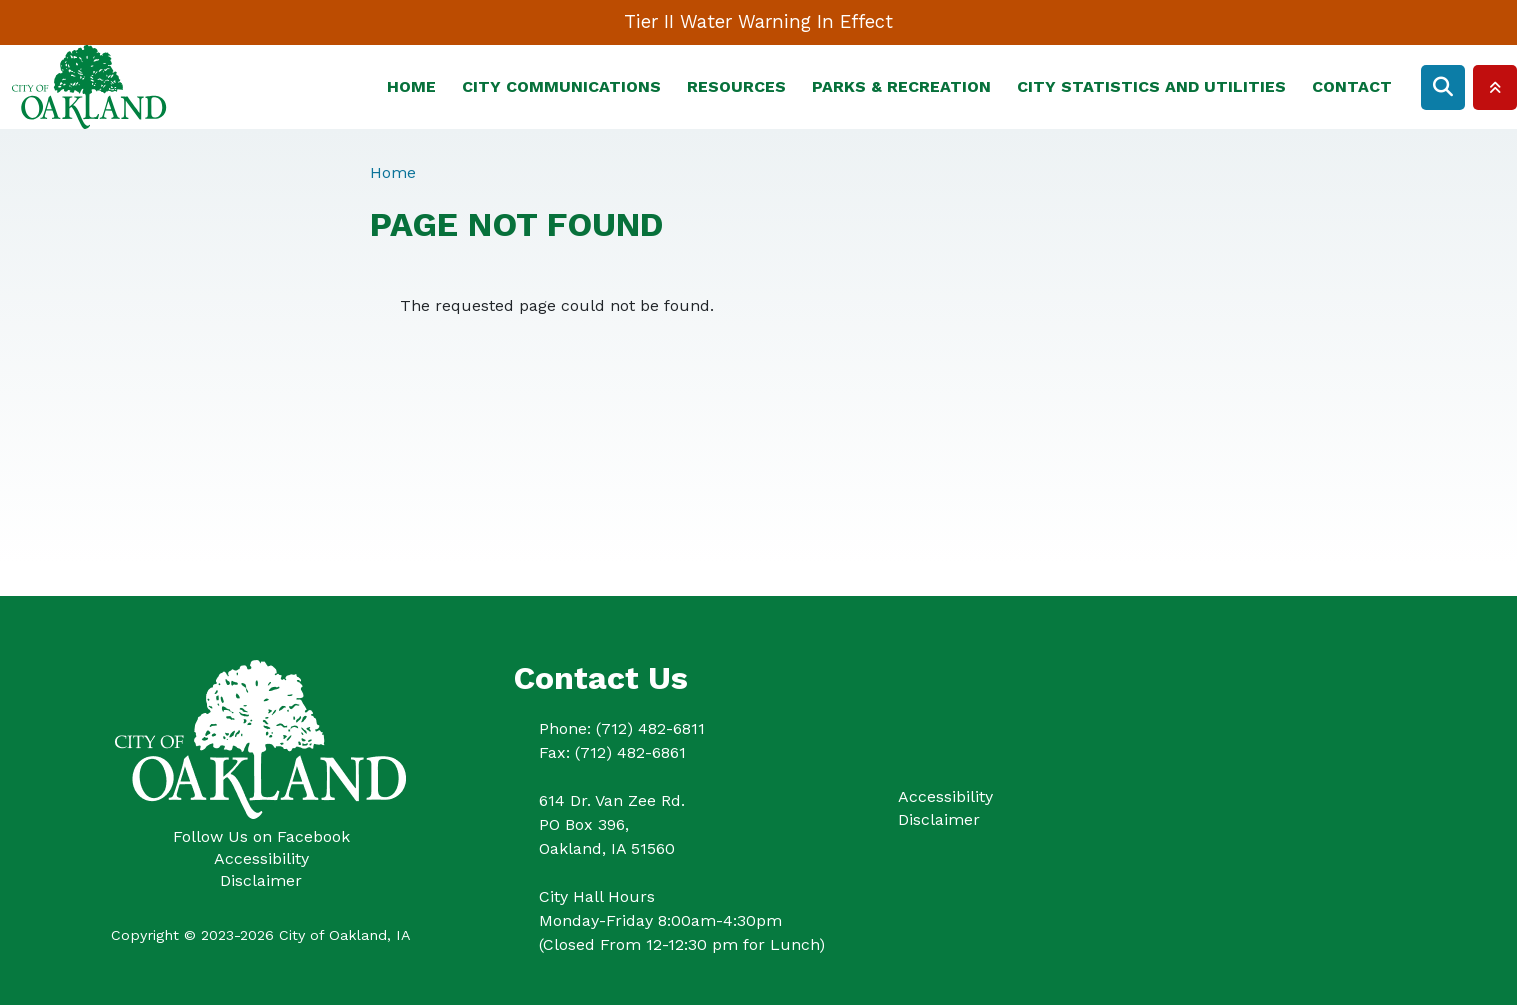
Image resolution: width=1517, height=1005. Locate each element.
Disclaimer (261, 880)
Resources (736, 86)
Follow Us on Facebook (261, 836)
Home (411, 86)
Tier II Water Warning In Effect (758, 21)
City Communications (561, 86)
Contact (1352, 86)
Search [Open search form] (1443, 87)
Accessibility (261, 858)
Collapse (1495, 87)
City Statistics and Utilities (1151, 86)
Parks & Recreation (901, 86)
